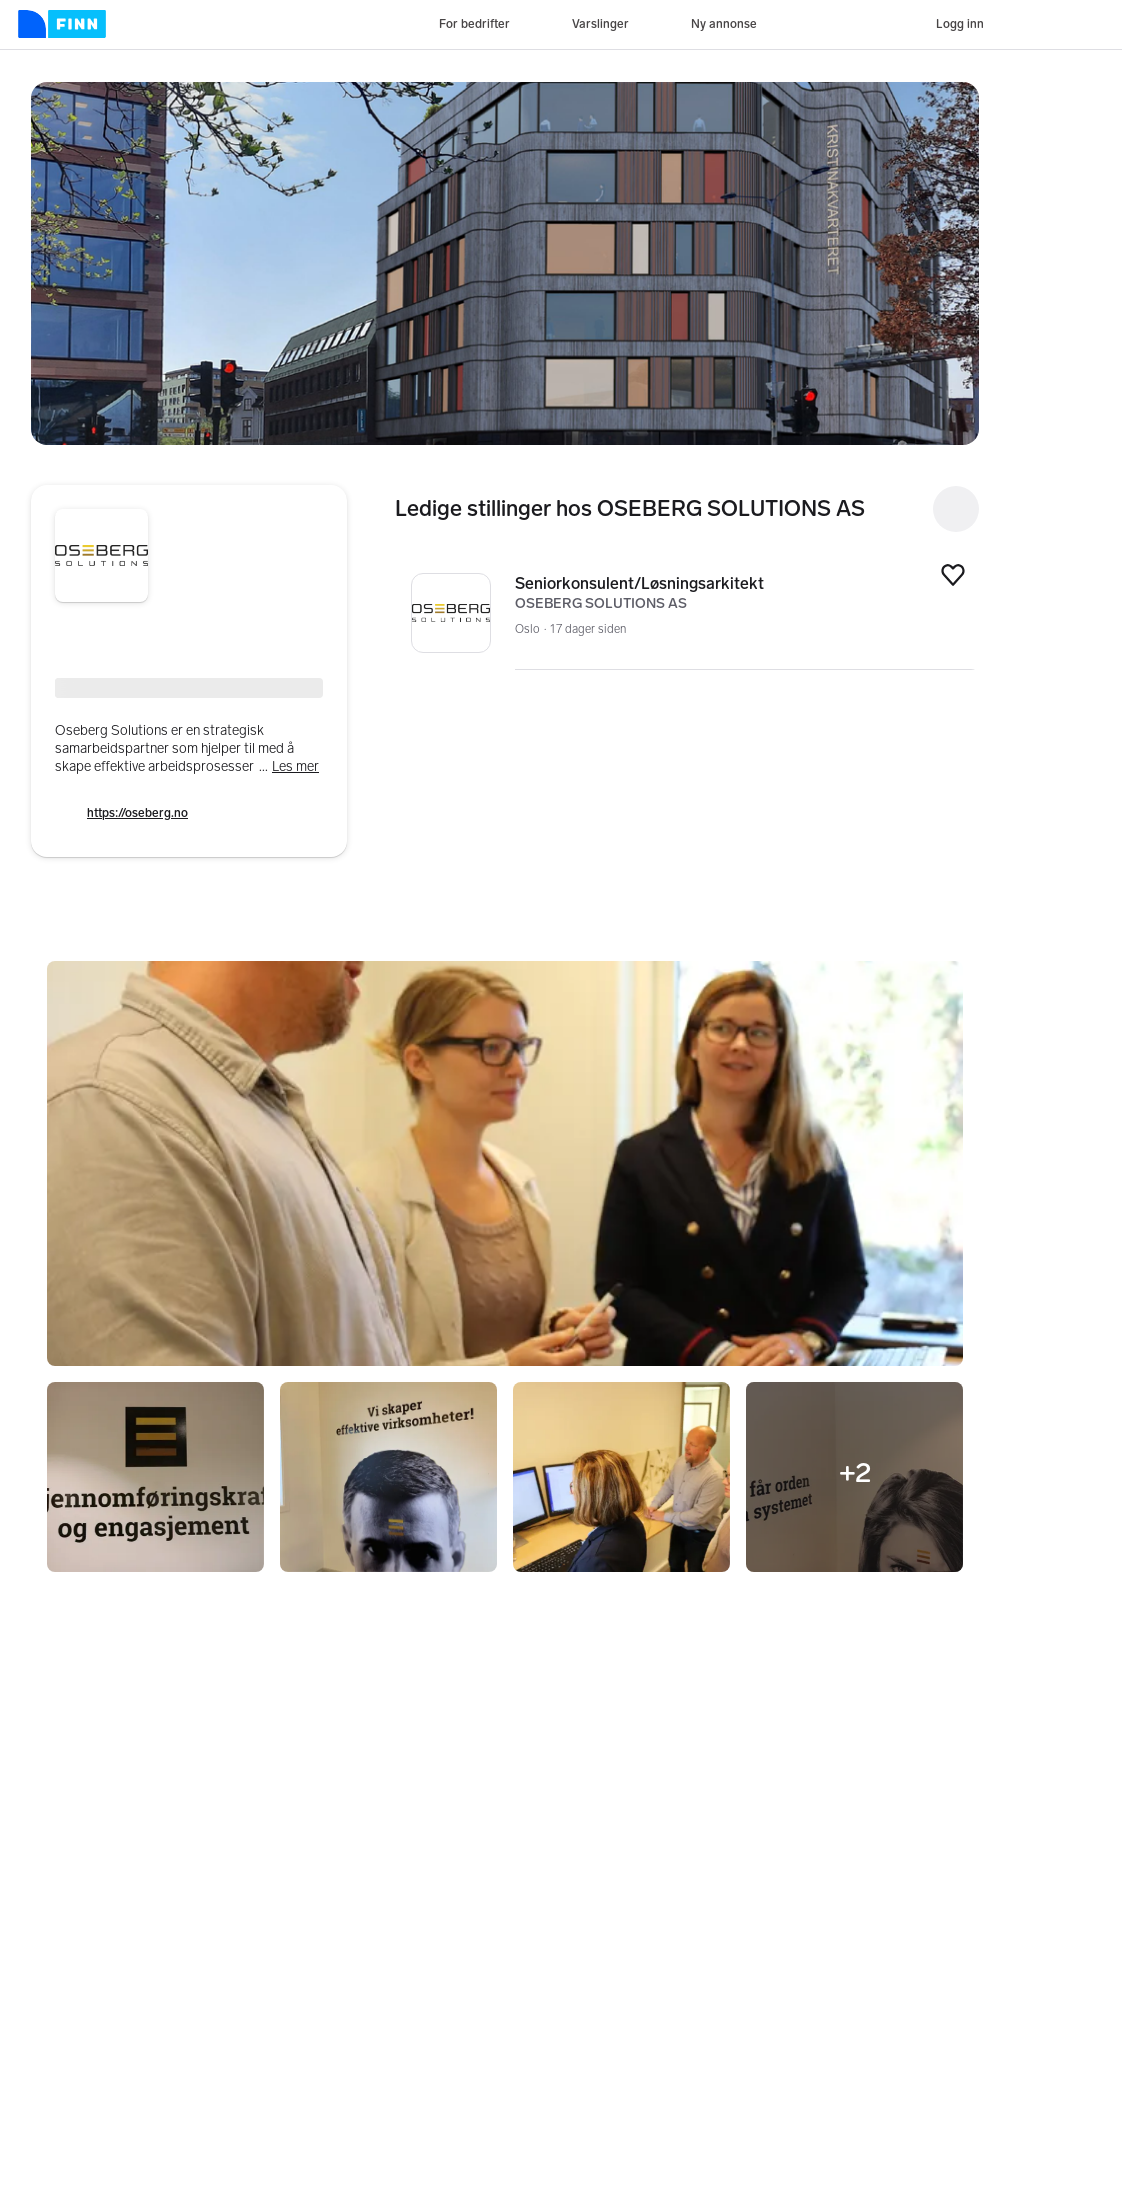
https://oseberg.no (137, 813)
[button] (505, 263)
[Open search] (956, 509)
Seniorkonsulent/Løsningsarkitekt (721, 584)
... (289, 766)
